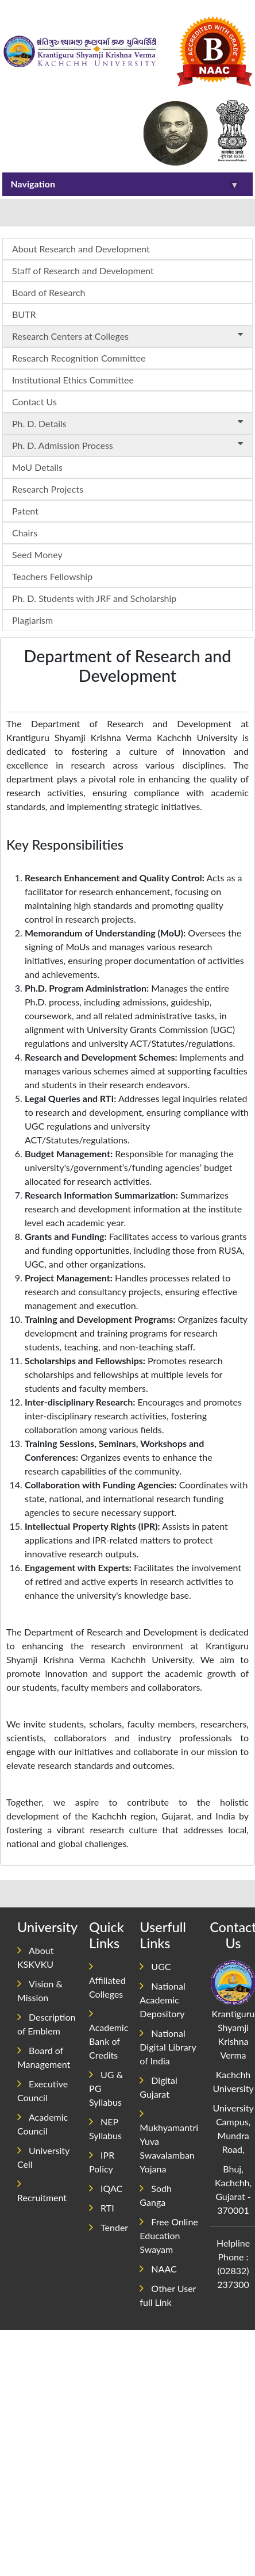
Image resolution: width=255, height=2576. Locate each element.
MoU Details (37, 467)
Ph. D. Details (130, 423)
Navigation (124, 184)
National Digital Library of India (168, 2047)
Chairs (24, 532)
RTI (101, 2207)
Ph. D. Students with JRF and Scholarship (94, 598)
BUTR (24, 314)
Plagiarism (32, 620)
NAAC (158, 2268)
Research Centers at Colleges (130, 335)
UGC (155, 1966)
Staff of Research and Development (83, 270)
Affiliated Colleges (107, 1980)
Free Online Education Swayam (169, 2235)
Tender (108, 2227)
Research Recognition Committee (79, 357)
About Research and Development (81, 248)
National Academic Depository (162, 1999)
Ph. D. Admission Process (130, 445)
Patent (25, 510)
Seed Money (37, 554)
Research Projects (47, 488)
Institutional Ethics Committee (73, 379)
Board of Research (48, 292)
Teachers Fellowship (52, 576)
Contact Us (34, 401)
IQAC (105, 2188)
